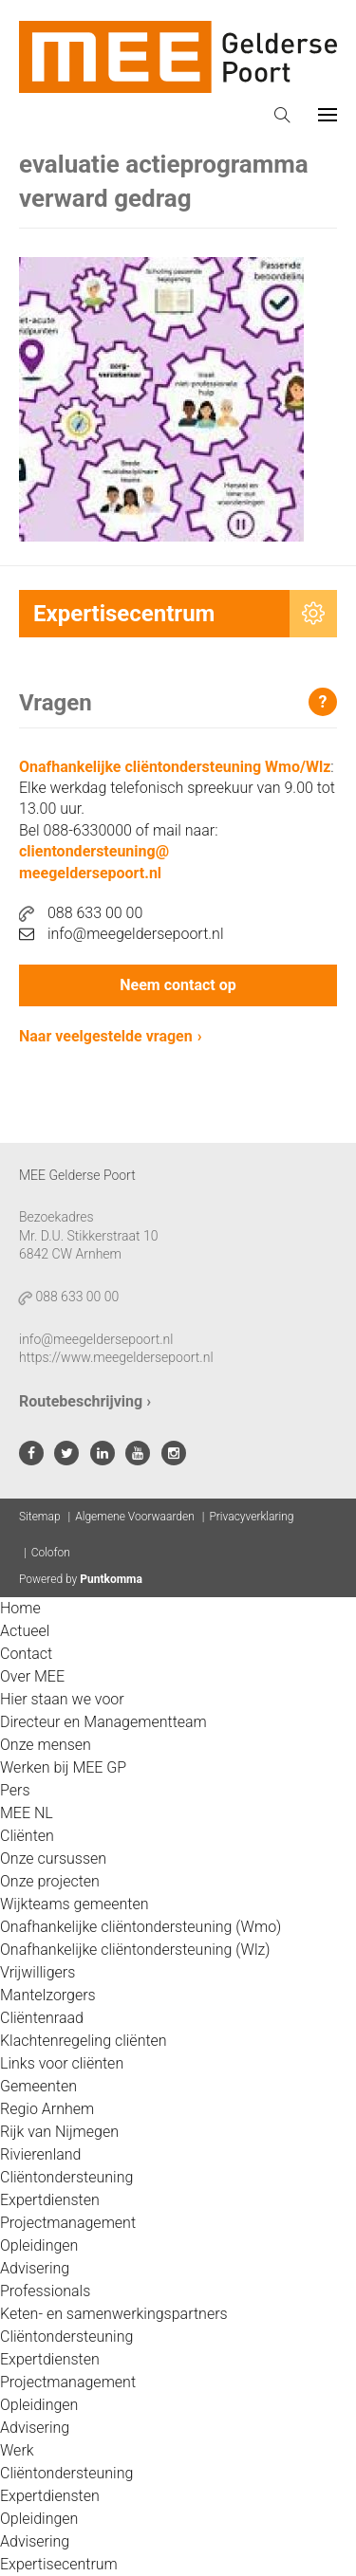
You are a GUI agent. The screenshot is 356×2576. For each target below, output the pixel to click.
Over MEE (32, 1676)
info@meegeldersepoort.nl (121, 934)
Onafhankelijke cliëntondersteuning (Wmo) (140, 1927)
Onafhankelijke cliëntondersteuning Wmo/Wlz (174, 767)
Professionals (45, 2291)
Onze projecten (50, 1881)
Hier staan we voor (62, 1699)
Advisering (34, 2268)
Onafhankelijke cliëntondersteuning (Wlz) (135, 1950)
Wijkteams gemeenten (74, 1904)
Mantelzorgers (48, 1995)
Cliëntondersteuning (66, 2177)
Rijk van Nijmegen (59, 2132)
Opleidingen (39, 2245)
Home (20, 1608)
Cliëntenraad (42, 2018)
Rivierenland (40, 2154)
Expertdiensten (50, 2200)
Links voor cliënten (61, 2063)
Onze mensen (45, 1745)
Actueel (24, 1631)
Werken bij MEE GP (63, 1767)
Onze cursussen (53, 1858)
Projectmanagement (68, 2223)
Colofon (50, 1552)
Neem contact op (177, 985)
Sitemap (40, 1516)
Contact (26, 1654)
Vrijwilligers (37, 1972)
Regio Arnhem (47, 2109)
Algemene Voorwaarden (135, 1516)
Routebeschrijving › (85, 1401)
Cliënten (27, 1836)
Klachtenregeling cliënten (83, 2041)
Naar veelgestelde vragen (106, 1036)
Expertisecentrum (59, 2564)
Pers (15, 1790)
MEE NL (26, 1813)
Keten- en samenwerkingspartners (114, 2314)
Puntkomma (111, 1579)
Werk (17, 2450)
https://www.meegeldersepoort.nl (116, 1357)
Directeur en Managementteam (103, 1722)
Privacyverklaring (251, 1516)
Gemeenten (38, 2086)
